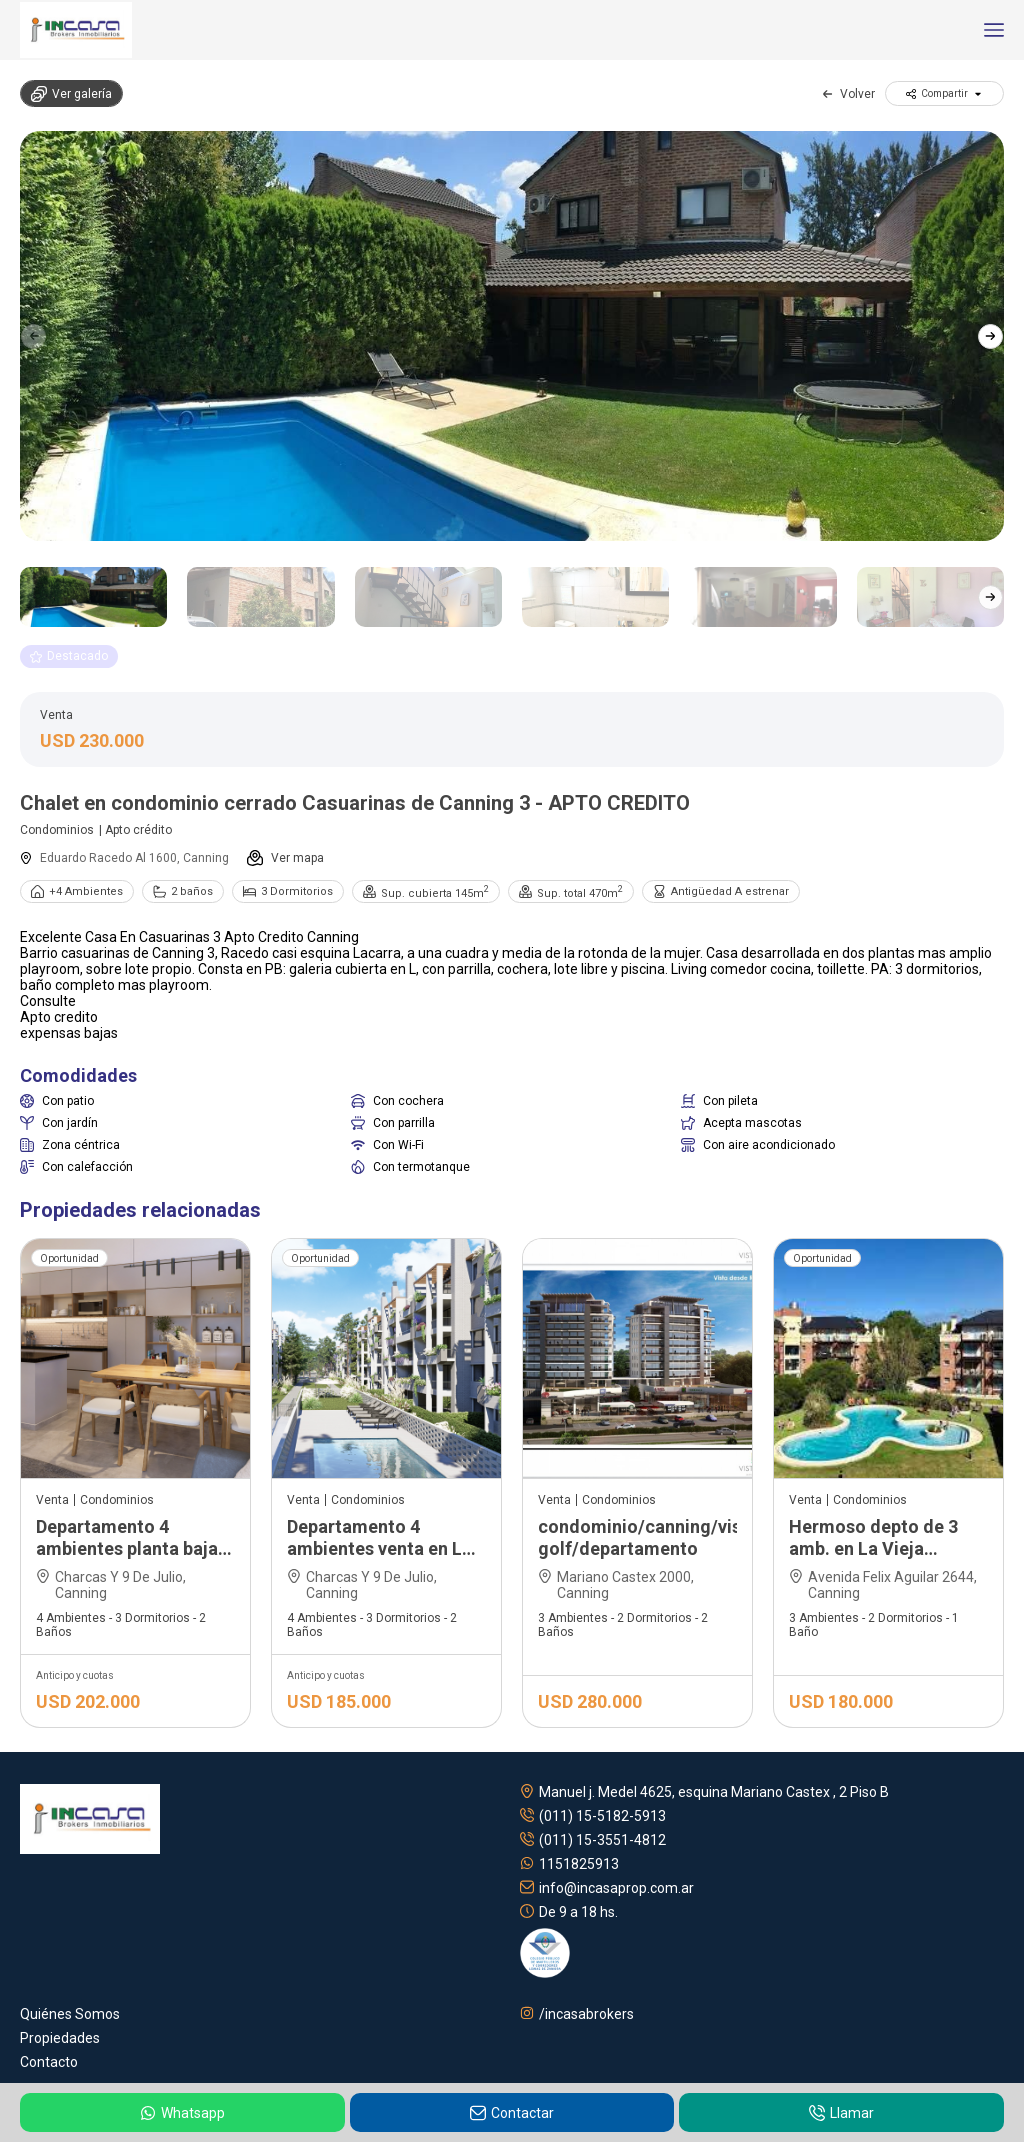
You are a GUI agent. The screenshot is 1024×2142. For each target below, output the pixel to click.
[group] (512, 336)
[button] (990, 336)
